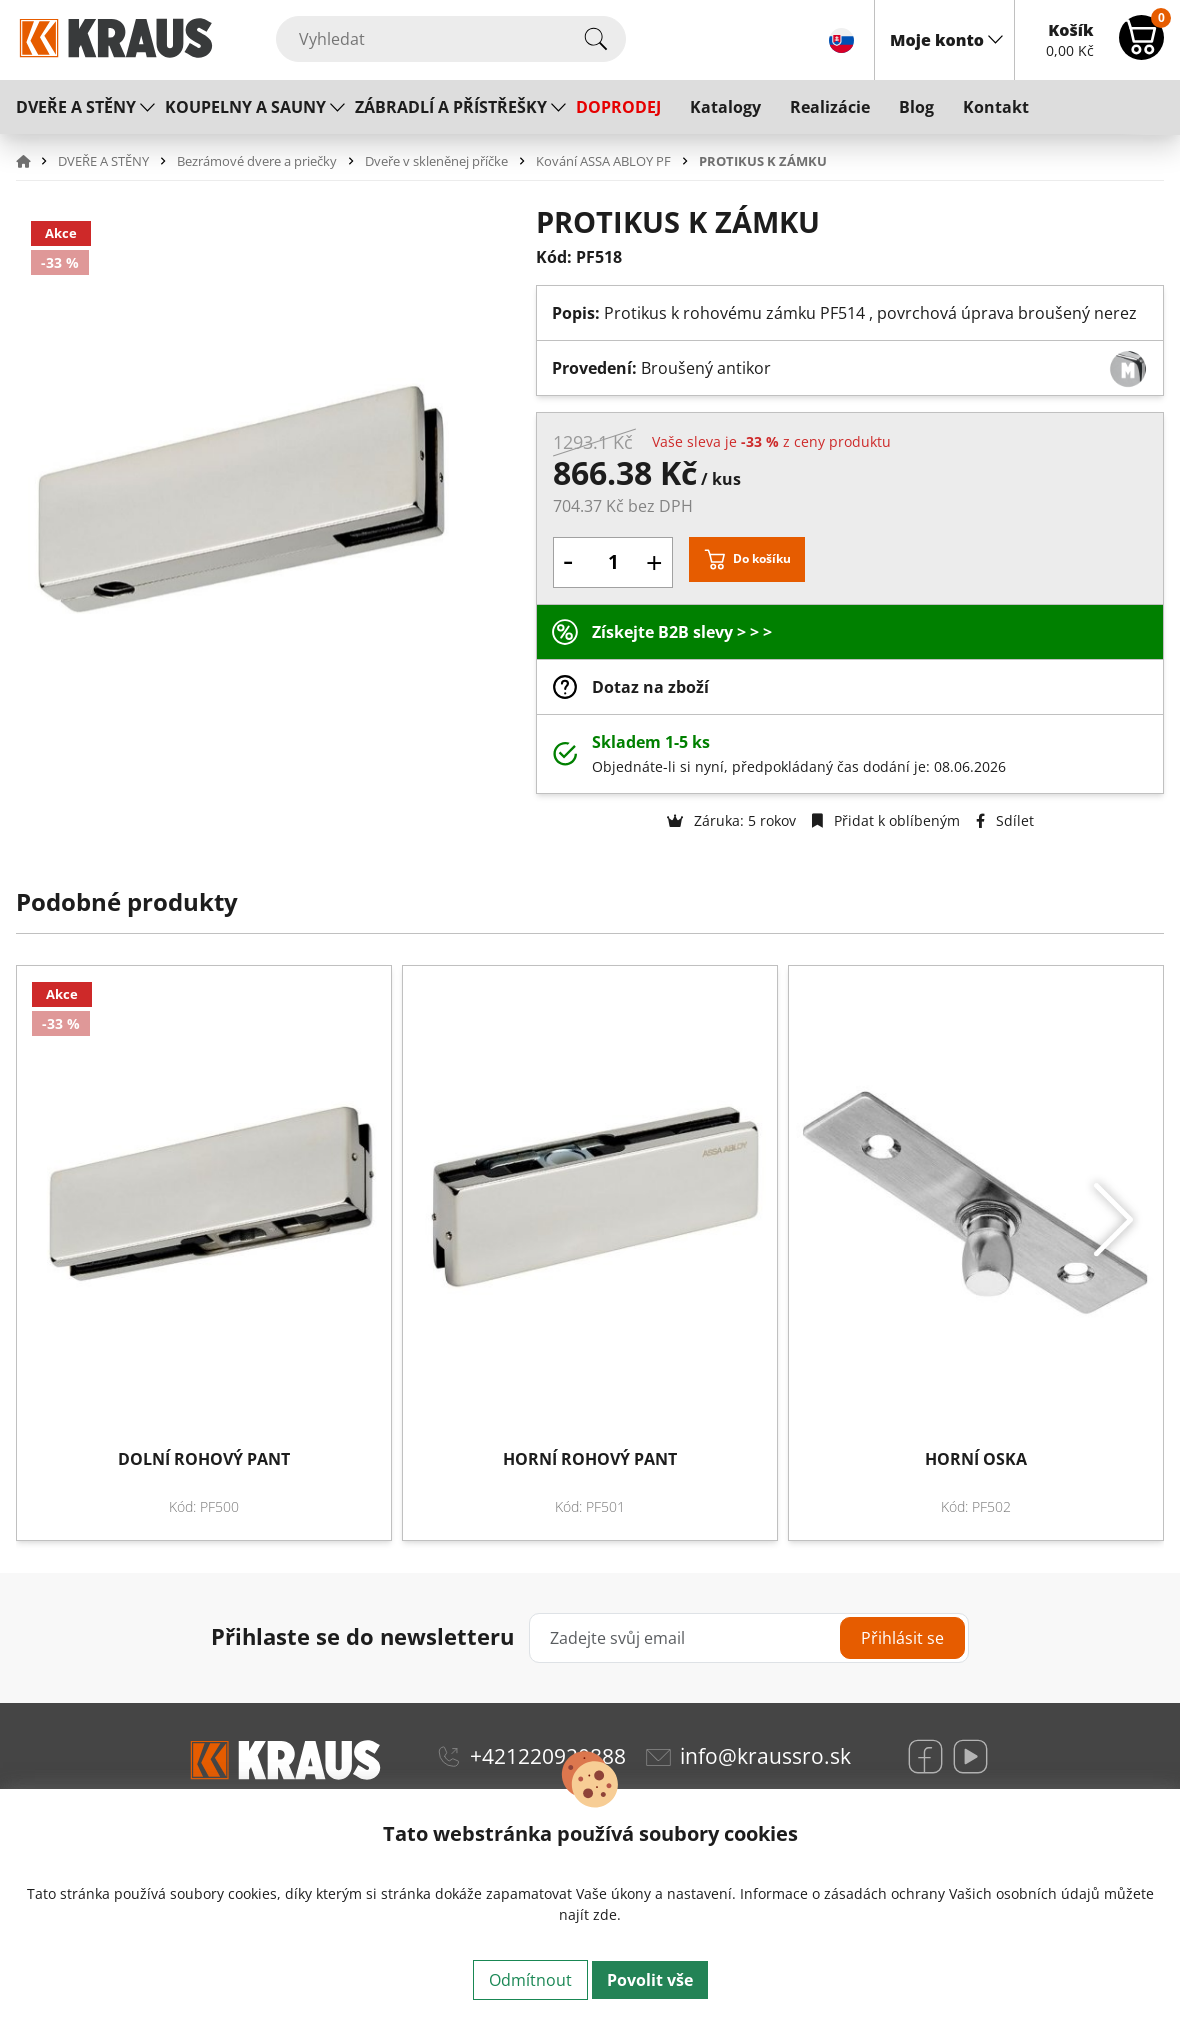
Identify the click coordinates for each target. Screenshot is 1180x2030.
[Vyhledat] (451, 39)
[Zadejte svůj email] (748, 1638)
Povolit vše (650, 1980)
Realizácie (830, 107)
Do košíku (762, 558)
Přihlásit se (902, 1638)
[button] (35, 161)
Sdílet (1005, 820)
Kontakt (996, 107)
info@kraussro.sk (765, 1756)
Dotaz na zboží (650, 687)
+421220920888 (548, 1756)
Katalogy (725, 107)
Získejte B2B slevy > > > (682, 632)
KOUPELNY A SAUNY (245, 107)
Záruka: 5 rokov (731, 820)
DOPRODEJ (618, 107)
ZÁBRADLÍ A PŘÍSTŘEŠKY (451, 107)
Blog (916, 107)
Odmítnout (530, 1980)
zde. (607, 1914)
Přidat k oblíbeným (886, 820)
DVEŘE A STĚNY (76, 107)
